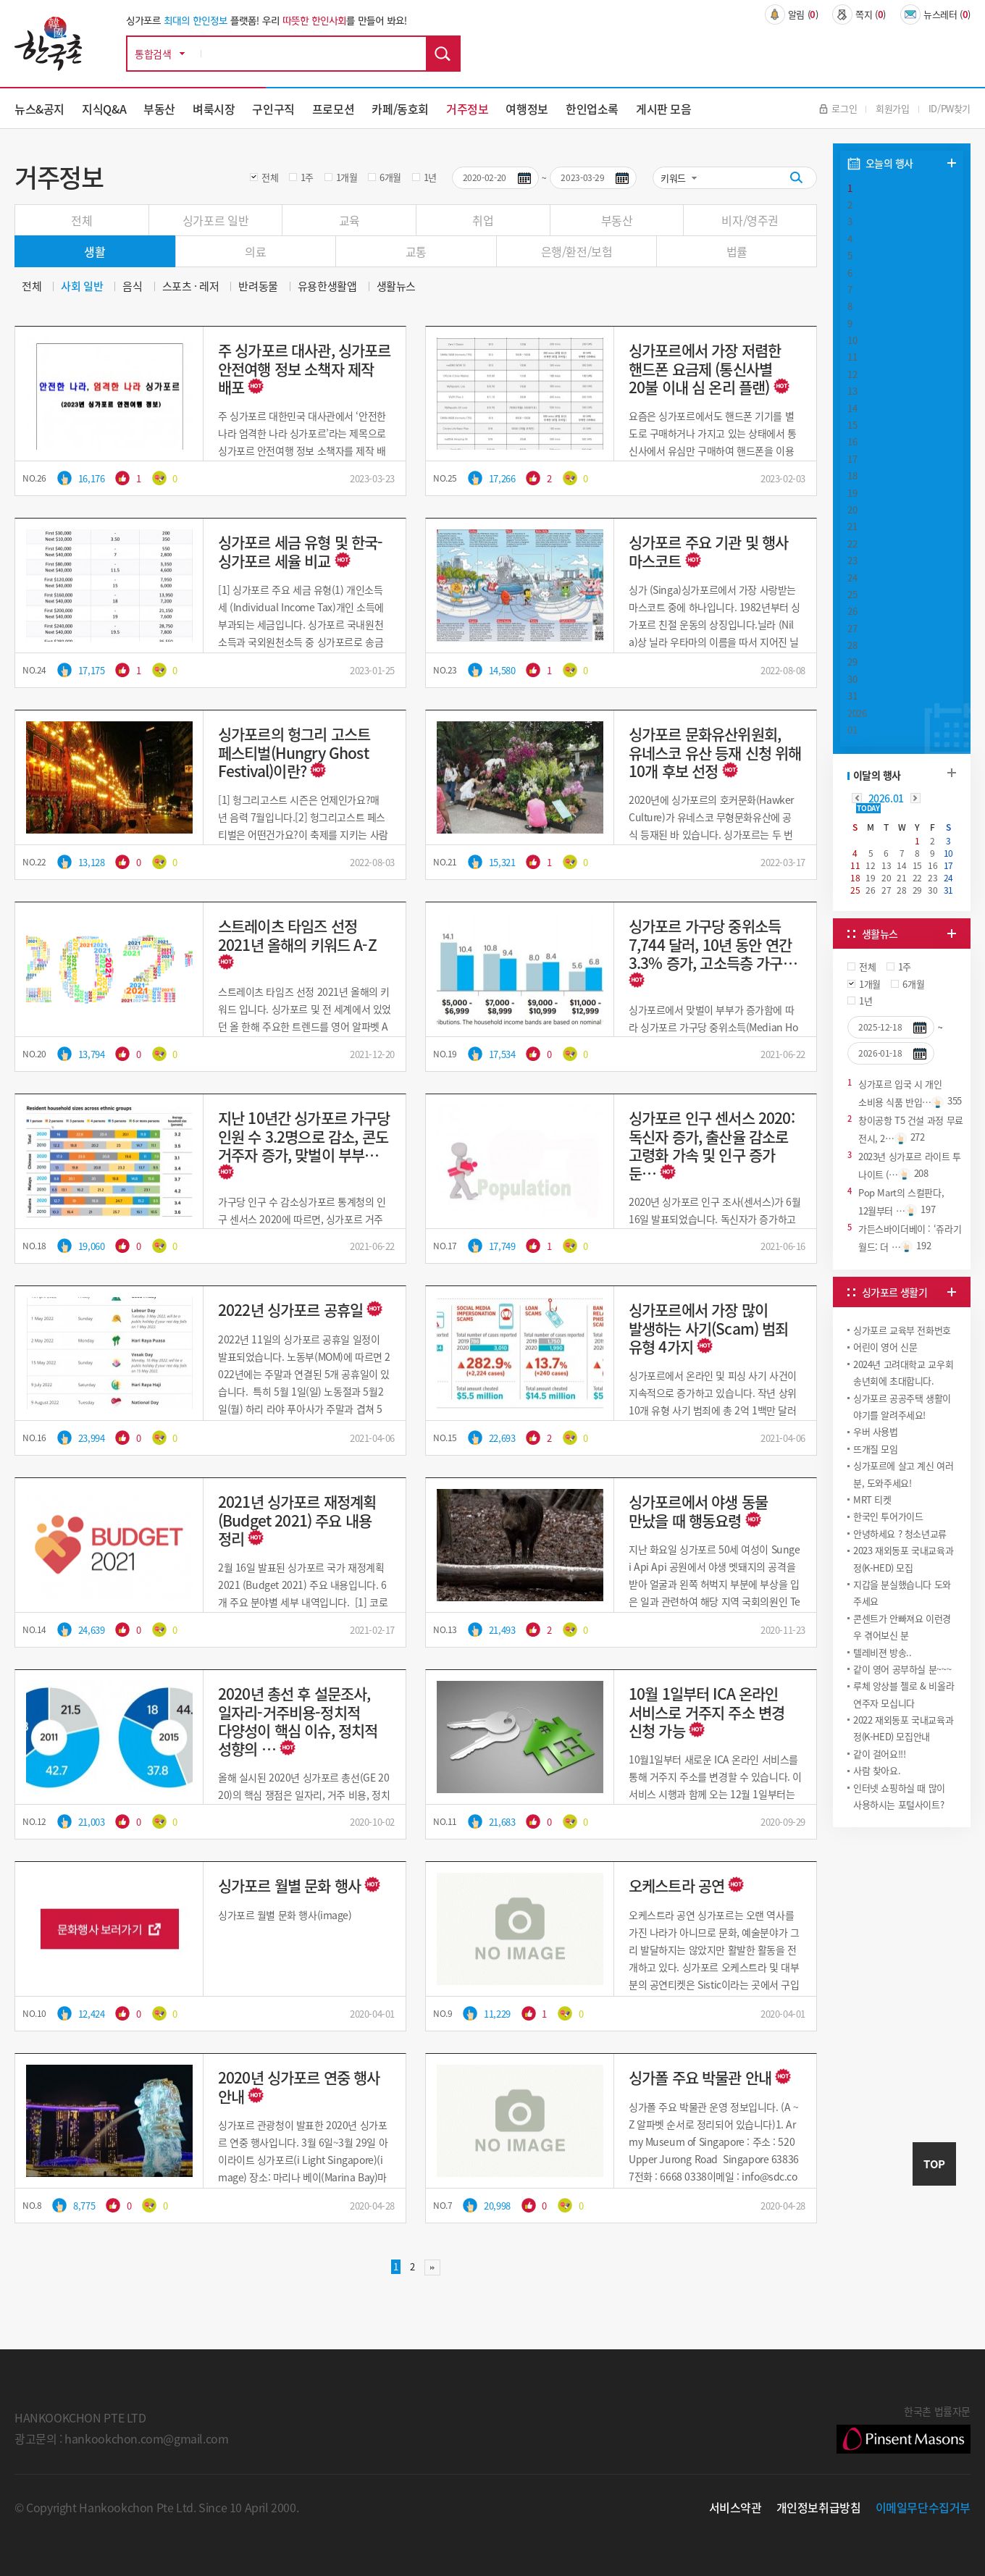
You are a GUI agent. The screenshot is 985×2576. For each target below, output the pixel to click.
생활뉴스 (396, 286)
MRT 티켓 (872, 1499)
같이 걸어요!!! (879, 1754)
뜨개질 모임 (875, 1449)
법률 (736, 251)
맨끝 (432, 2267)
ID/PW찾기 (950, 108)
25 (852, 594)
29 (852, 661)
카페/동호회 (400, 108)
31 (852, 695)
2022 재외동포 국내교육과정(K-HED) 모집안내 (903, 1728)
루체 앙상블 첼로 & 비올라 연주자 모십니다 (903, 1694)
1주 (307, 177)
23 (852, 560)
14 (852, 408)
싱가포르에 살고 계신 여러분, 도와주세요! (903, 1474)
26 (852, 611)
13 (852, 391)
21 (852, 526)
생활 (94, 251)
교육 (349, 220)
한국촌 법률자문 (904, 2428)
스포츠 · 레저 (190, 286)
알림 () (791, 14)
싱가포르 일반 (215, 220)
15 (852, 425)
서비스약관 (735, 2507)
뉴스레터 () (935, 14)
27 (852, 628)
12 (852, 374)
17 (852, 459)
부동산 (159, 108)
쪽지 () (859, 14)
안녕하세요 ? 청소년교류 (900, 1533)
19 (852, 493)
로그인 (838, 108)
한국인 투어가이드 (888, 1516)
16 (852, 441)
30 (852, 679)
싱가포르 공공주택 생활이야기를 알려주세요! (902, 1406)
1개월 (347, 177)
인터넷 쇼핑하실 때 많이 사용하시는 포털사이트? (899, 1796)
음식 (132, 286)
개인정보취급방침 (818, 2507)
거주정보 (467, 108)
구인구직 (273, 108)
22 (852, 543)
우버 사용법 (875, 1431)
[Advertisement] (902, 1939)
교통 (416, 251)
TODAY (868, 808)
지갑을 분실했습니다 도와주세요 (902, 1592)
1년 (430, 177)
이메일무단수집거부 (923, 2507)
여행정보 (527, 108)
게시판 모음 (664, 108)
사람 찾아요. (876, 1770)
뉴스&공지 (39, 108)
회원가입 (892, 108)
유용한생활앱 (327, 286)
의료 (255, 251)
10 (852, 340)
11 (852, 357)
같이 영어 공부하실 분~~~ (902, 1669)
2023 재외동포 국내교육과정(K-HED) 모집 (903, 1558)
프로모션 (333, 108)
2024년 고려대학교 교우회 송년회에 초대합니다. (903, 1372)
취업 (482, 220)
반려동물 (257, 286)
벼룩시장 (214, 108)
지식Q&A (104, 108)
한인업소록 (592, 108)
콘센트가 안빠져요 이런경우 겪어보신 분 (902, 1626)
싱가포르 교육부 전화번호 (902, 1330)
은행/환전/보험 (577, 251)
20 (852, 509)
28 (852, 645)
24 (852, 577)
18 (852, 475)
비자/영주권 (750, 220)
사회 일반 (82, 286)
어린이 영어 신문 (885, 1347)
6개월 (390, 177)
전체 (269, 177)
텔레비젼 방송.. (882, 1652)
